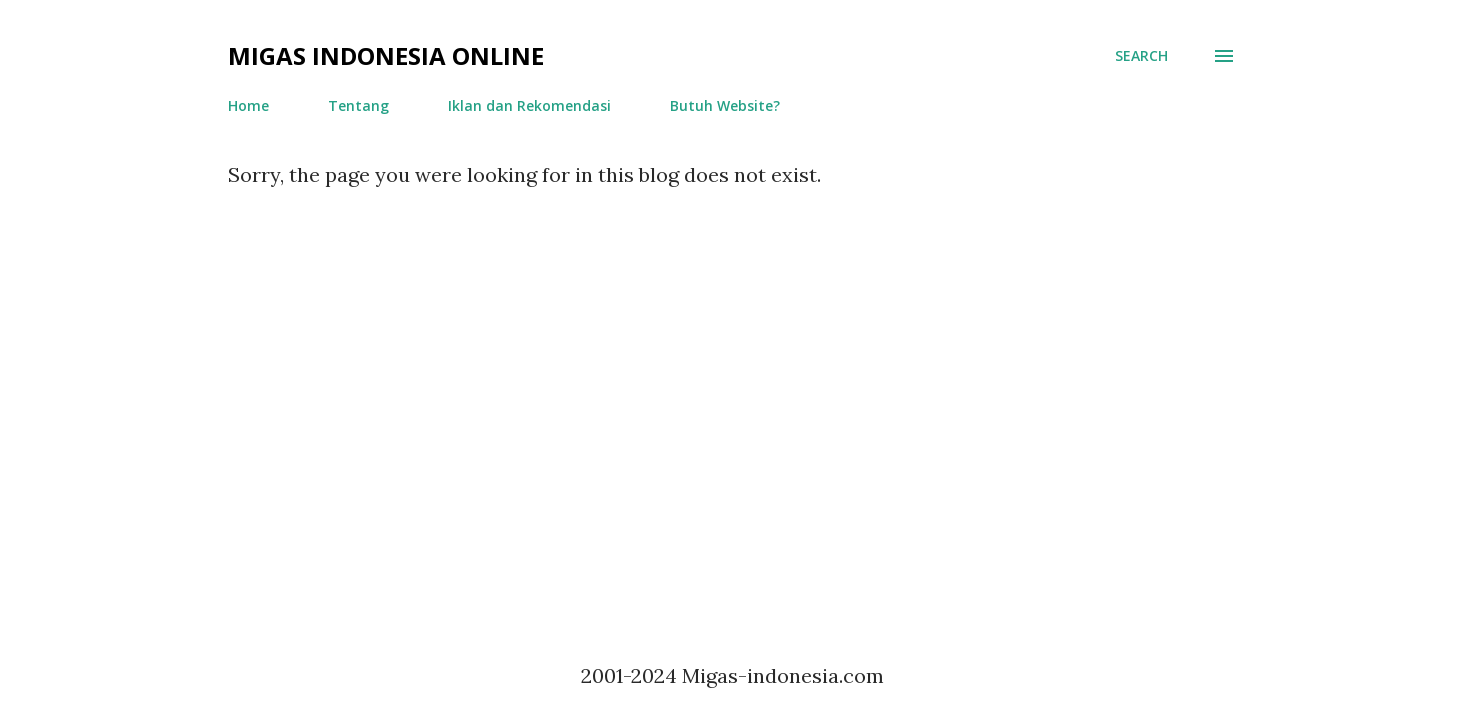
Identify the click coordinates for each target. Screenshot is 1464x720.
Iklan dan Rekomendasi (529, 105)
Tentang (358, 105)
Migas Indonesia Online (386, 55)
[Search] (1141, 56)
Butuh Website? (725, 105)
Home (248, 105)
